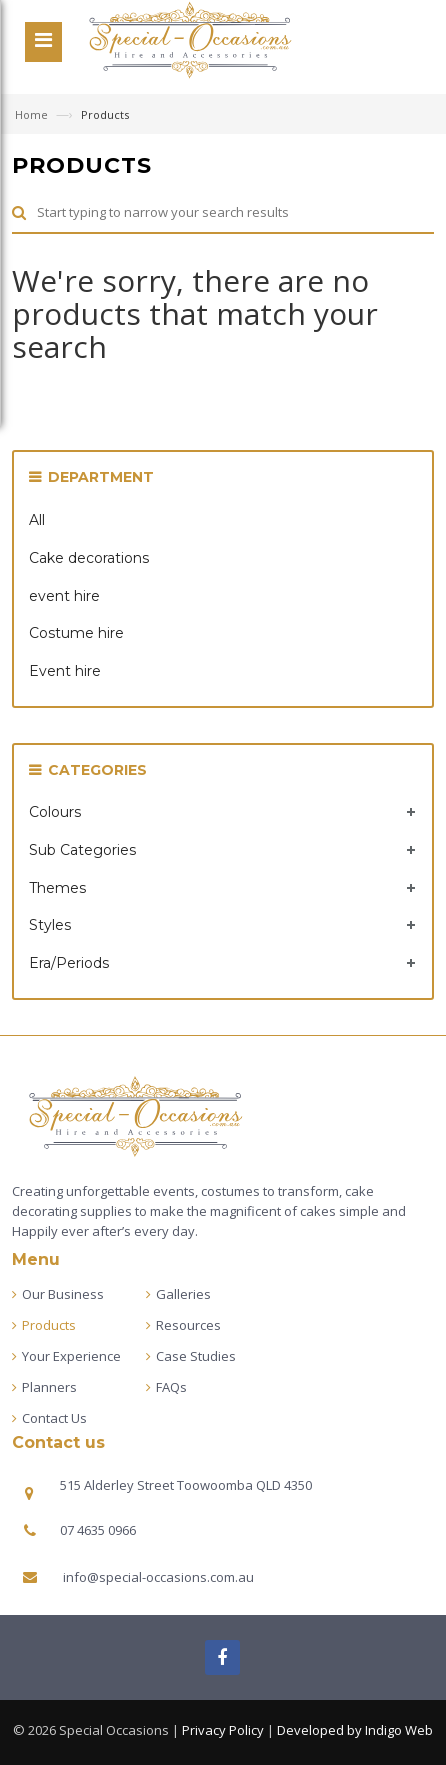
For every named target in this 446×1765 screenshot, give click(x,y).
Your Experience (71, 1356)
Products (49, 1325)
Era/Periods (69, 963)
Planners (49, 1387)
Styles (50, 925)
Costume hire (76, 633)
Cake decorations (89, 558)
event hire (64, 596)
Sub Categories (82, 850)
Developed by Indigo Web (355, 1730)
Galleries (183, 1294)
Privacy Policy (223, 1730)
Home (33, 114)
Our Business (63, 1294)
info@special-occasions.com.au (158, 1577)
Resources (188, 1325)
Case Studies (196, 1356)
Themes (57, 888)
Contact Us (54, 1418)
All (37, 520)
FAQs (171, 1387)
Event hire (65, 671)
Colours (55, 812)
